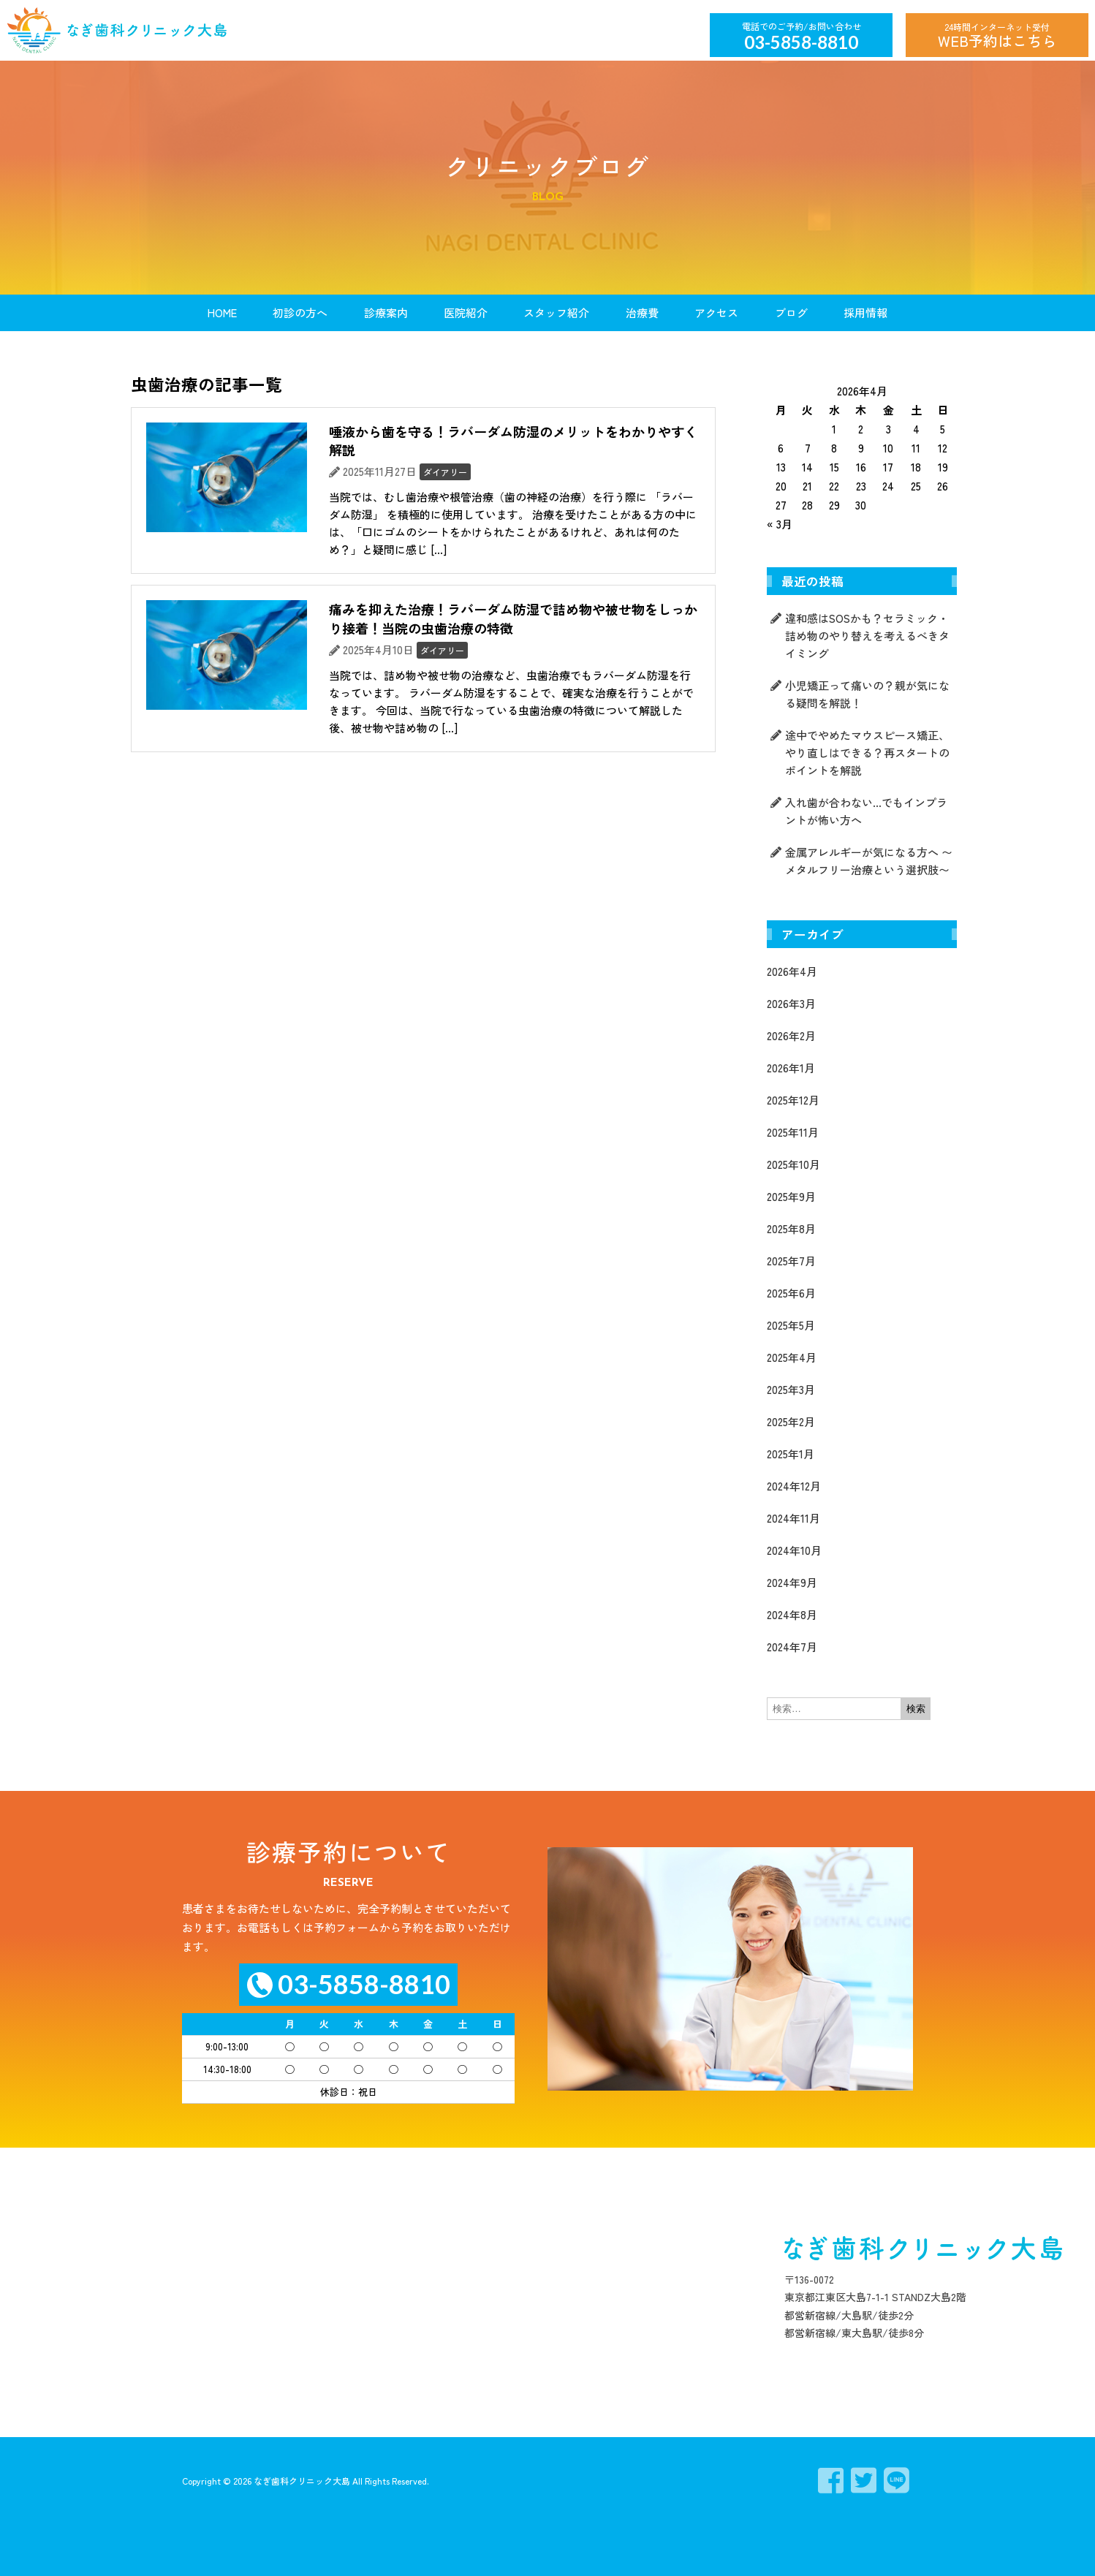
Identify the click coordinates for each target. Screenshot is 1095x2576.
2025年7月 (791, 1260)
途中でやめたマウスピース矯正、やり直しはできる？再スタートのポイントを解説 (867, 752)
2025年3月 (791, 1389)
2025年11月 (793, 1132)
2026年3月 (791, 1003)
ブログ (791, 312)
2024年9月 (792, 1582)
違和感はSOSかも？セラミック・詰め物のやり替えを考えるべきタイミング (867, 635)
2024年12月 (794, 1485)
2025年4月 (791, 1357)
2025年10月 (793, 1164)
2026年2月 (791, 1035)
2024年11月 (793, 1518)
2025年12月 (793, 1099)
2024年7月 (792, 1646)
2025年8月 (791, 1228)
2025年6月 (791, 1292)
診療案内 (386, 312)
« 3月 (779, 523)
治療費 (642, 312)
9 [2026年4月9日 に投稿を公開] (861, 447)
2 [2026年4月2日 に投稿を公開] (860, 428)
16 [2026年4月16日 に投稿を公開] (861, 466)
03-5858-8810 (801, 42)
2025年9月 (791, 1196)
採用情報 (865, 312)
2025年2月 (791, 1421)
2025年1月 (790, 1453)
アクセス (716, 312)
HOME (222, 312)
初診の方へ (300, 312)
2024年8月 (792, 1614)
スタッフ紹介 (556, 312)
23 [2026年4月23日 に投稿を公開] (861, 485)
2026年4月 (792, 971)
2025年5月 (791, 1325)
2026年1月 (791, 1067)
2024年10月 (794, 1550)
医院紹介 (466, 312)
